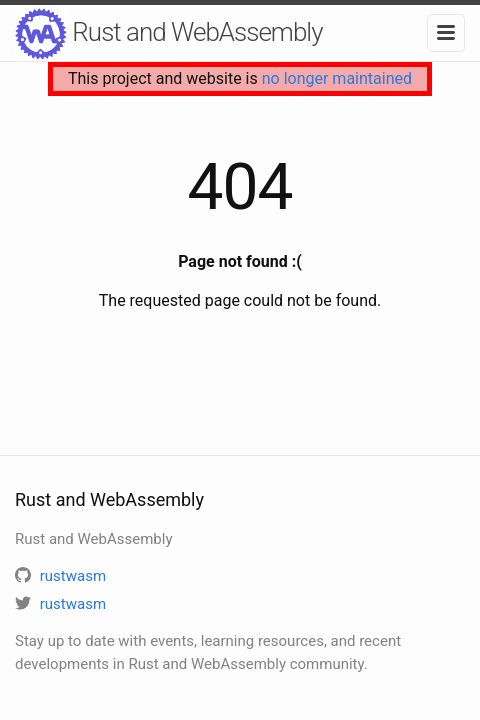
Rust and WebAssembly (169, 34)
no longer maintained (337, 78)
